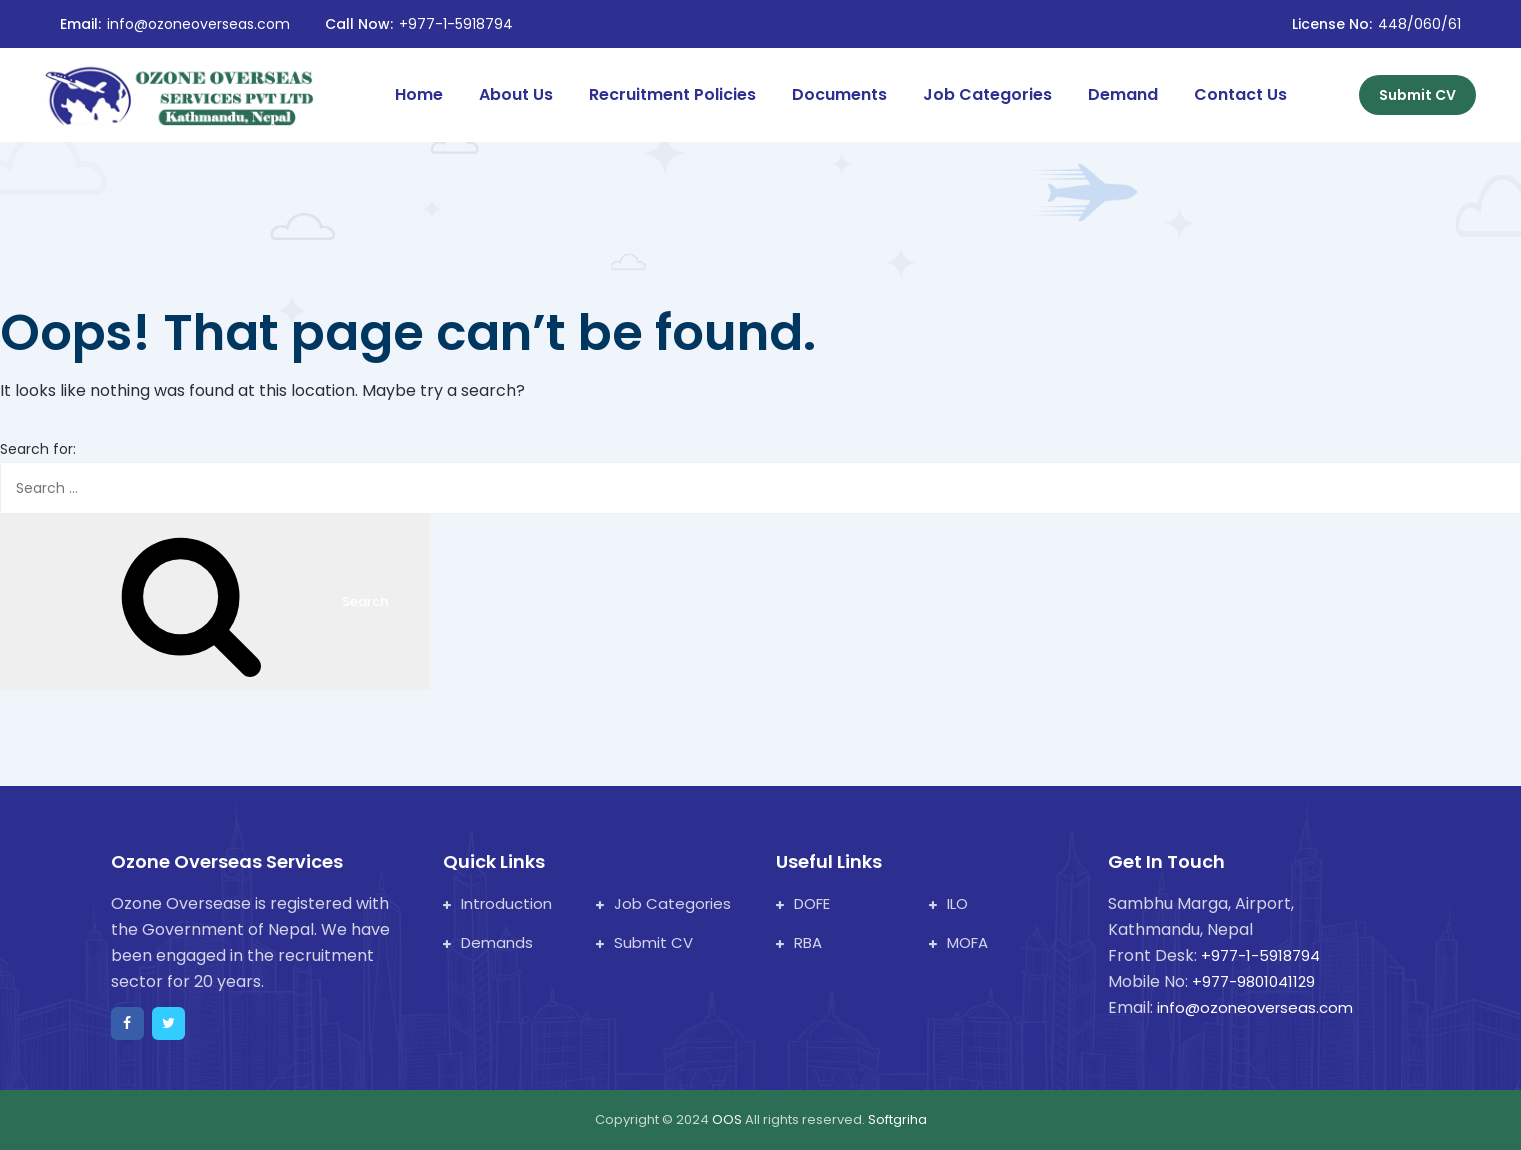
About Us (516, 94)
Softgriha (897, 1119)
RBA (799, 942)
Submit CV (1417, 95)
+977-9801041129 (1253, 981)
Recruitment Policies (672, 94)
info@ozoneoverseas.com (198, 24)
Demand (1123, 94)
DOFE (803, 903)
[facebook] (127, 1023)
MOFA (958, 942)
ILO (948, 903)
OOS (728, 1119)
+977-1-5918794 (456, 24)
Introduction (497, 903)
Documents (839, 94)
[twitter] (168, 1023)
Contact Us (1240, 94)
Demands (488, 942)
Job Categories (987, 94)
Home (419, 94)
